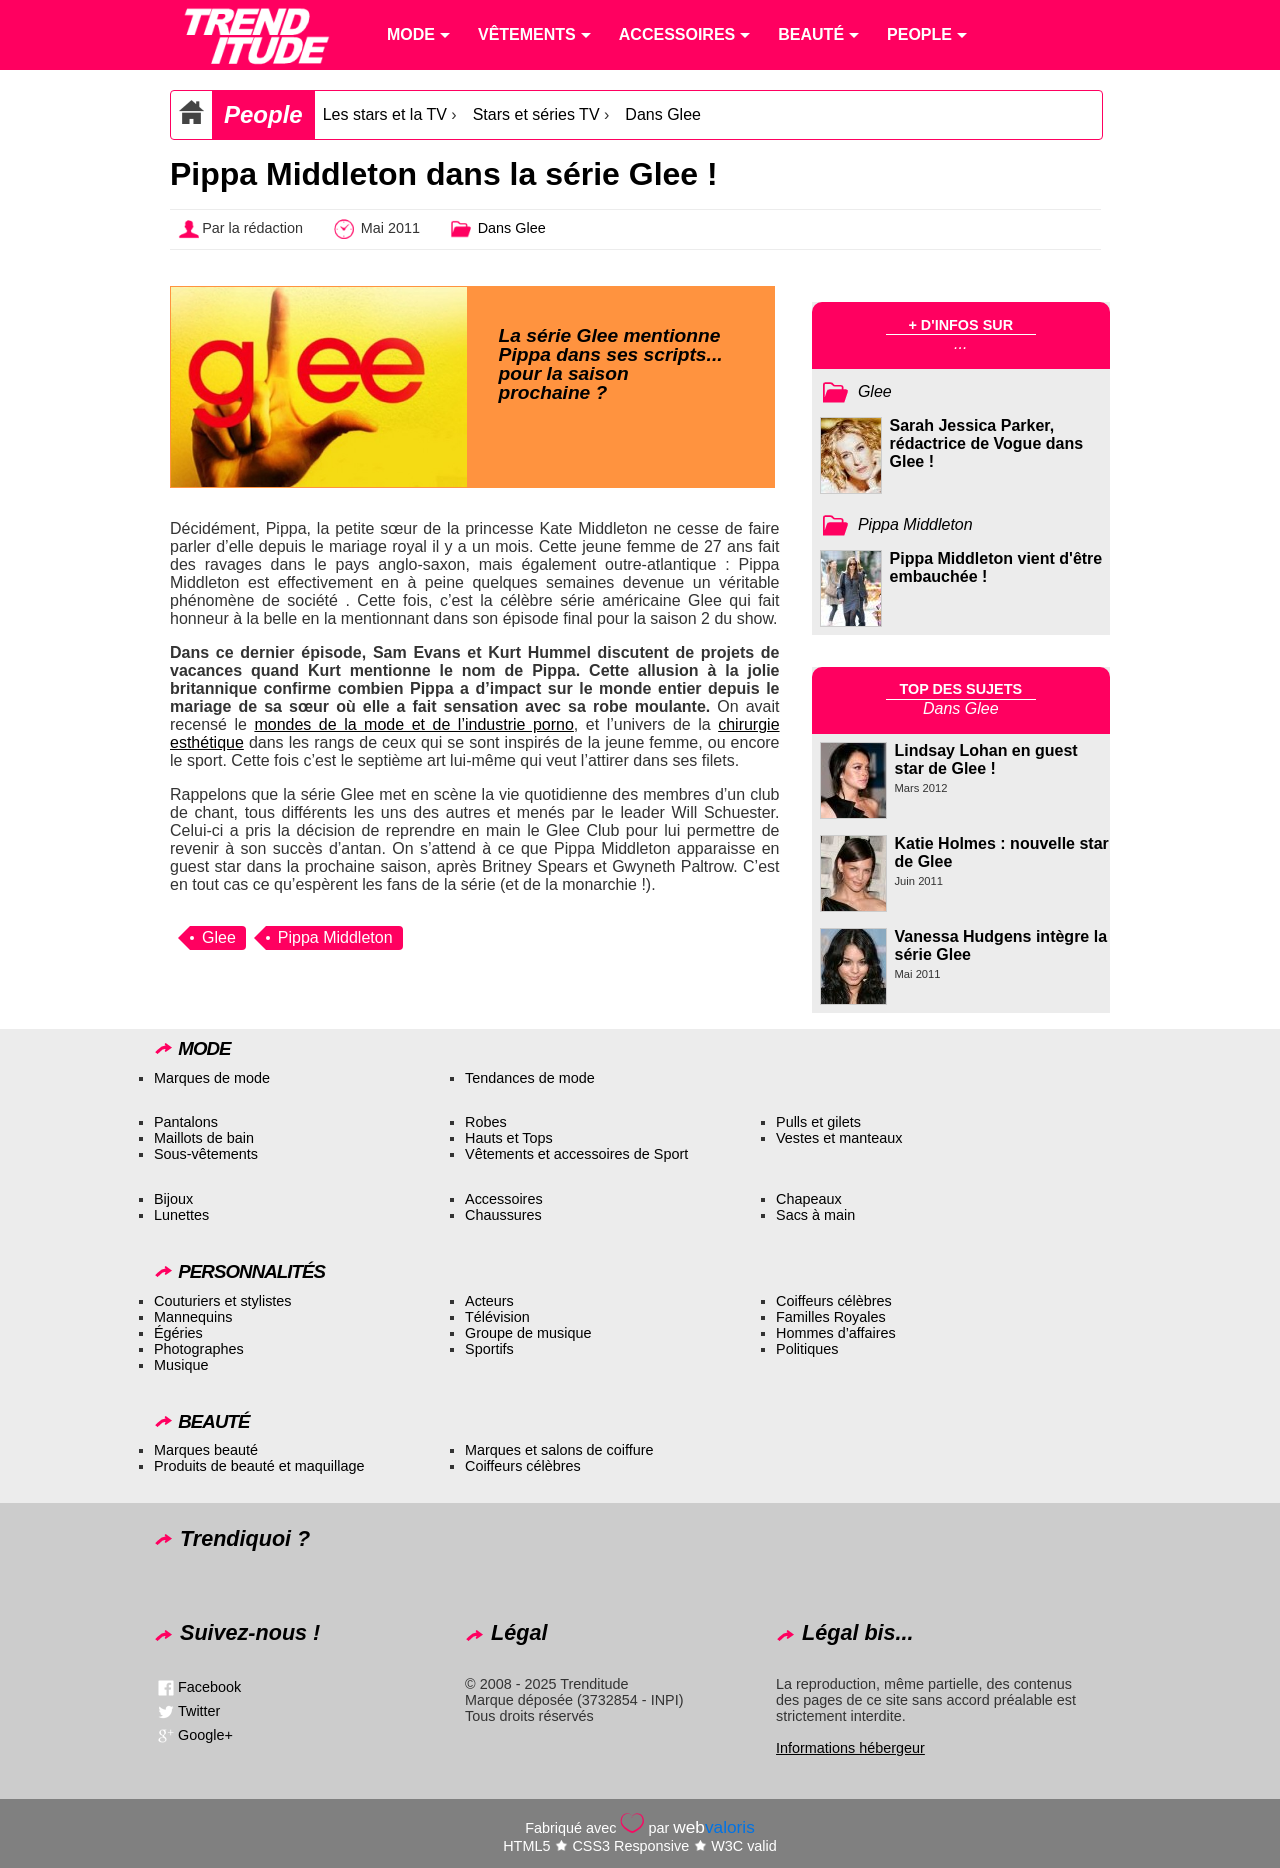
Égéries (178, 1333)
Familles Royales (831, 1317)
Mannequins (193, 1317)
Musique (181, 1365)
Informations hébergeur (850, 1748)
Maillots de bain (204, 1138)
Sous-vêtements (206, 1154)
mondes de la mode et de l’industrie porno (413, 724)
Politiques (807, 1349)
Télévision (497, 1317)
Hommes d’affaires (836, 1333)
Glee (219, 937)
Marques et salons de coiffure (559, 1450)
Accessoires (504, 1199)
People (263, 114)
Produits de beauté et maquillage (259, 1466)
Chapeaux (809, 1199)
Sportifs (489, 1349)
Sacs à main (815, 1215)
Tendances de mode (530, 1078)
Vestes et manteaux (839, 1138)
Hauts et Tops (509, 1138)
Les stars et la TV (385, 114)
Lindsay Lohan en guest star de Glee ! (986, 759)
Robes (486, 1122)
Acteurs (489, 1301)
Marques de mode (212, 1078)
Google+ (205, 1734)
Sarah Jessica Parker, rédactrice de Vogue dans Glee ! (987, 443)
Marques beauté (206, 1450)
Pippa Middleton (335, 937)
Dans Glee (663, 114)
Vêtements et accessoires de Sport (576, 1154)
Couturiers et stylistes (223, 1301)
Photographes (199, 1349)
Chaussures (503, 1215)
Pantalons (186, 1122)
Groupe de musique (528, 1333)
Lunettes (181, 1215)
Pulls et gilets (818, 1122)
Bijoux (173, 1199)
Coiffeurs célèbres (834, 1301)
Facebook (209, 1686)
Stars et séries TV (536, 114)
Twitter (199, 1710)
